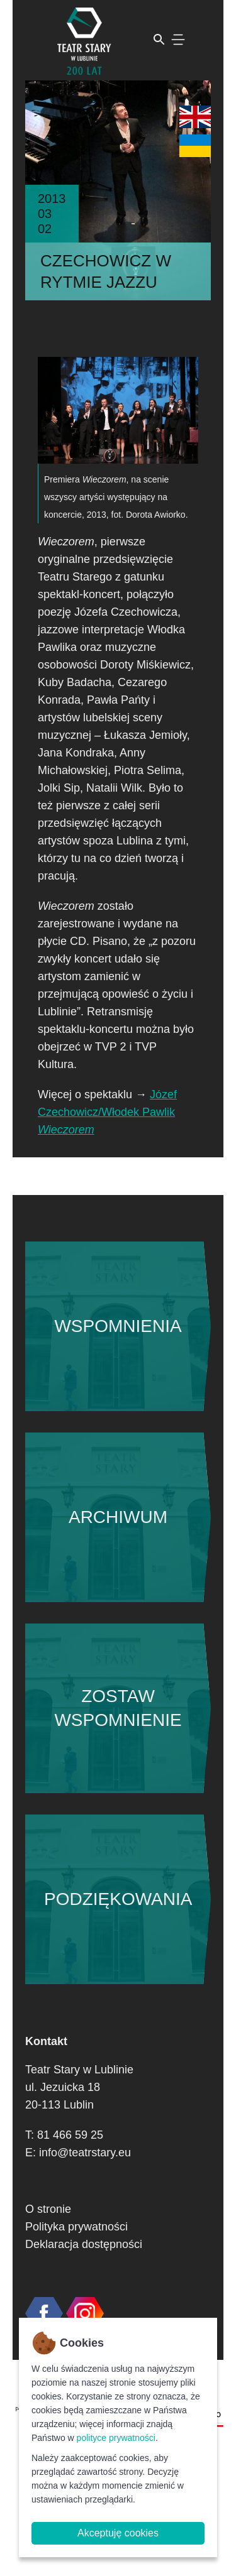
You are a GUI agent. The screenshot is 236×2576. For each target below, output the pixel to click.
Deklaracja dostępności (83, 2244)
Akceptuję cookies (118, 2533)
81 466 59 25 (70, 2135)
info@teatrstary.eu (85, 2152)
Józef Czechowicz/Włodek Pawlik (107, 1112)
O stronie (48, 2209)
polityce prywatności (116, 2438)
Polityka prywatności (76, 2226)
